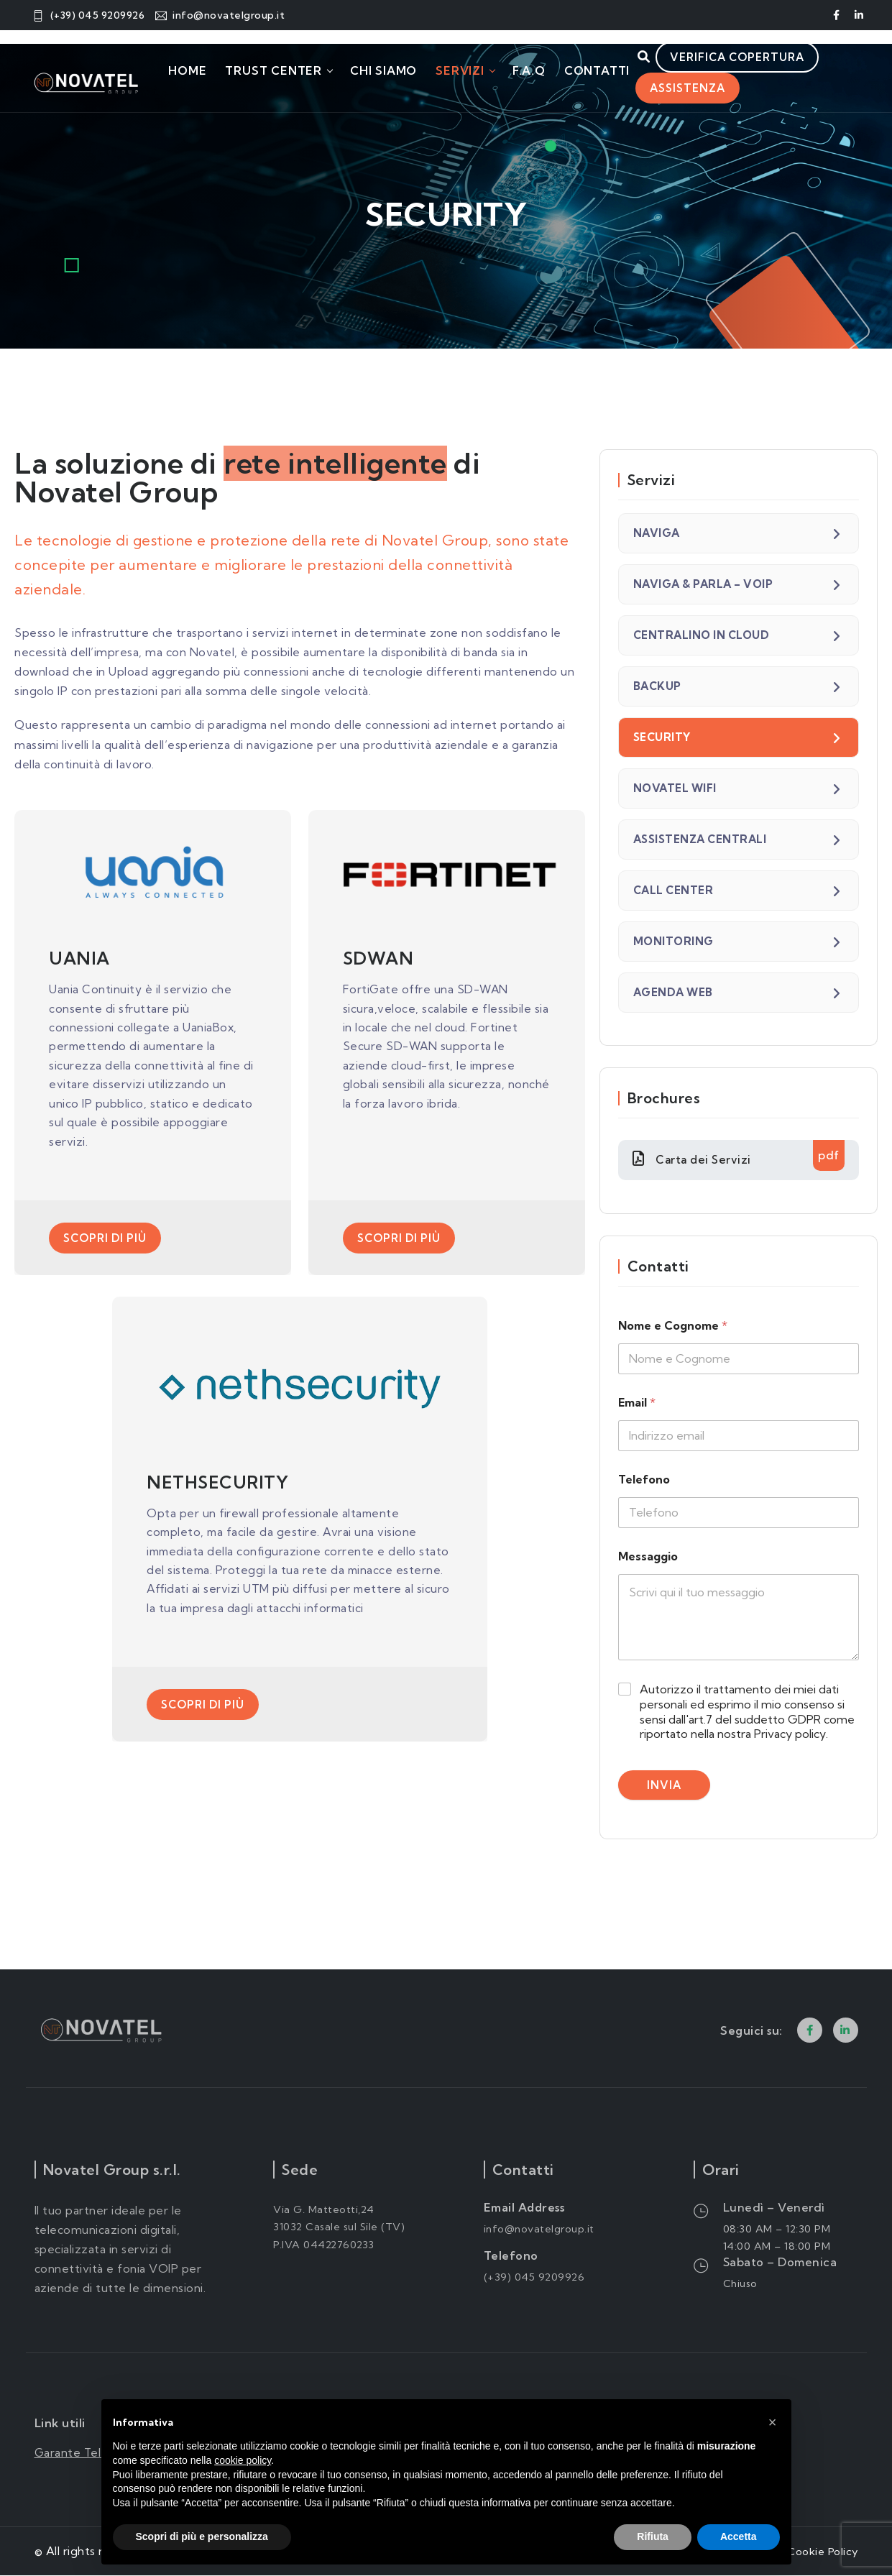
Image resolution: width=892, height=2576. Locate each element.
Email (637, 1404)
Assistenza (688, 99)
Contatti (597, 71)
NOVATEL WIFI (675, 788)
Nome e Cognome (672, 1327)
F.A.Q (529, 71)
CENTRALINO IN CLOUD (701, 635)
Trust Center (274, 71)
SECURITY (662, 737)
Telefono (644, 1481)
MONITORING (673, 941)
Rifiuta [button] (652, 2536)
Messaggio (648, 1558)
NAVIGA (656, 533)
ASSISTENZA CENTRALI (700, 839)
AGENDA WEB (673, 992)
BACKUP (657, 686)
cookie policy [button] (242, 2460)
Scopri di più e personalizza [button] (202, 2536)
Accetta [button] (738, 2536)
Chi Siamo (383, 71)
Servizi (460, 71)
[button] (772, 2422)
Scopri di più (105, 1243)
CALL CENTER (673, 890)
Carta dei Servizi (739, 1155)
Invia (664, 1786)
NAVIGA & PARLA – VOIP (703, 584)
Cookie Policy (819, 2551)
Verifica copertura (751, 58)
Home (187, 71)
